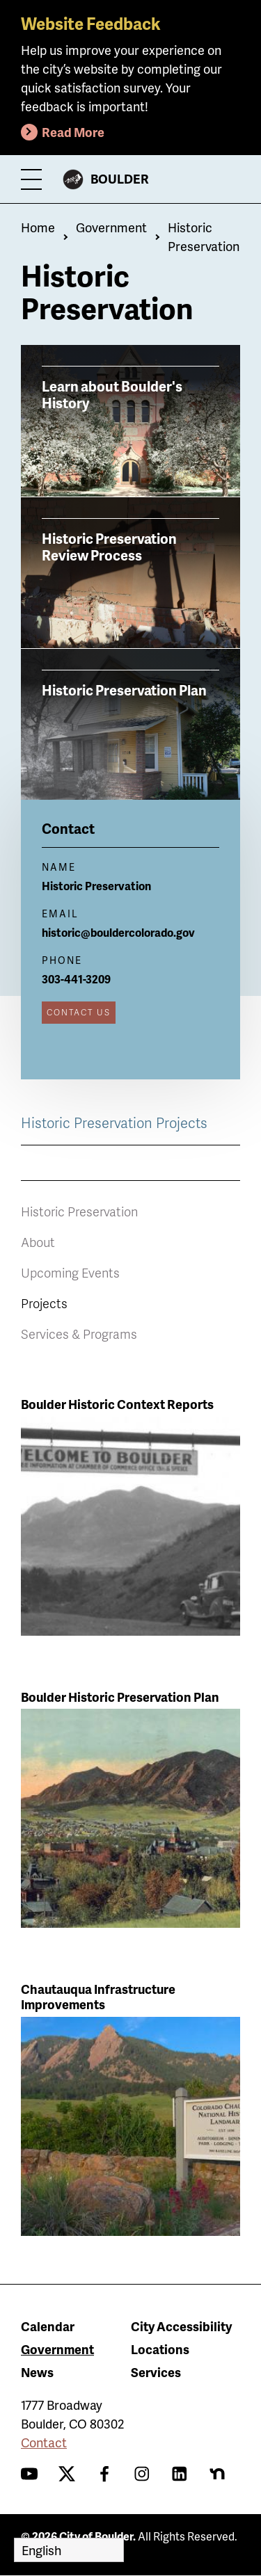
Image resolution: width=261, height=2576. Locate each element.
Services (156, 2372)
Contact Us (79, 1012)
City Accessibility (181, 2326)
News (37, 2372)
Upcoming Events (70, 1272)
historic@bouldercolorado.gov (118, 932)
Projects (44, 1303)
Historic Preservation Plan (124, 689)
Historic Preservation (79, 1211)
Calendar (47, 2326)
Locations (160, 2349)
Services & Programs (79, 1333)
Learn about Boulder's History (112, 393)
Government (111, 227)
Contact (44, 2442)
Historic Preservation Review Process (109, 546)
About (38, 1241)
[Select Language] (69, 2550)
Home (38, 227)
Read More (73, 131)
